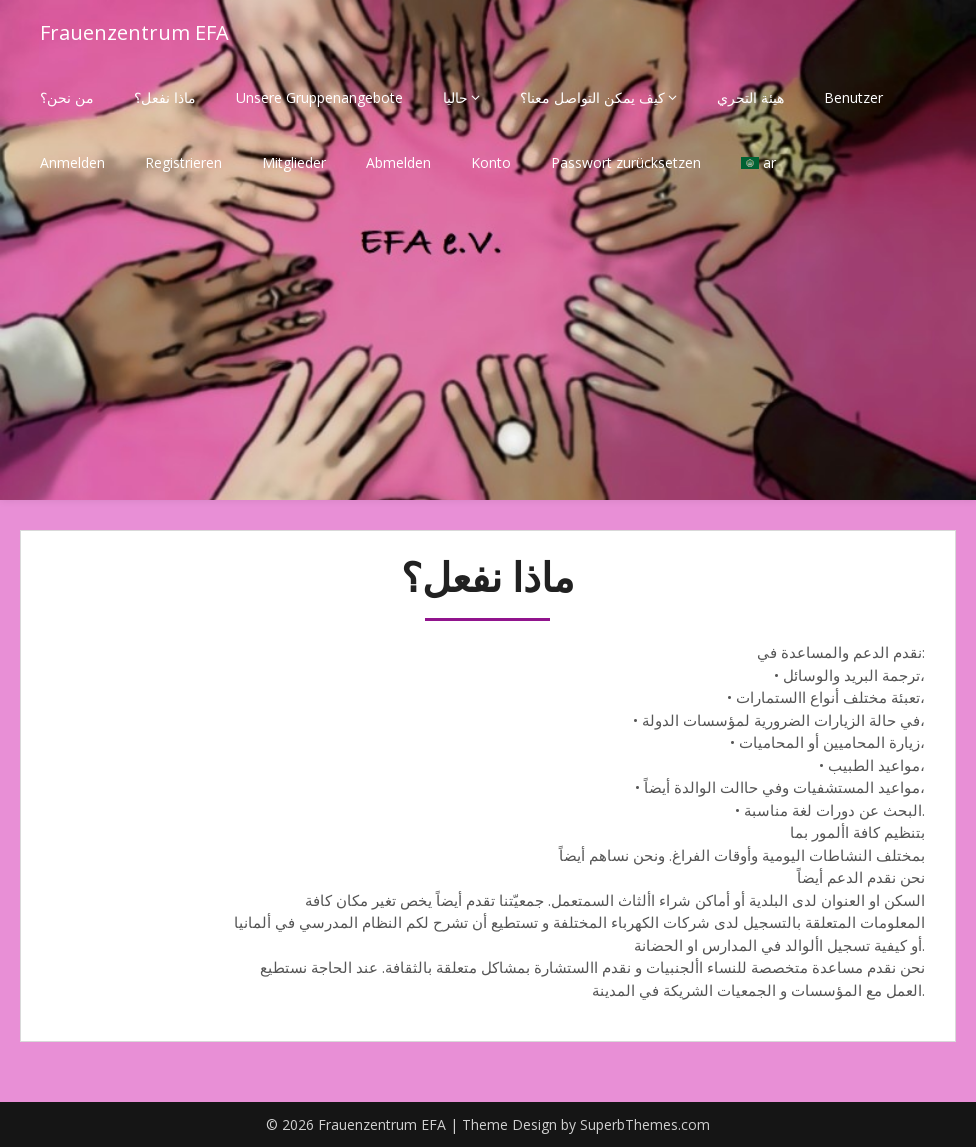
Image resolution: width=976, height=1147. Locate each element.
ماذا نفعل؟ (165, 97)
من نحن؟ (67, 97)
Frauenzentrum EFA (134, 32)
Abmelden (398, 162)
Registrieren (183, 162)
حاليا (455, 97)
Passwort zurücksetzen (626, 162)
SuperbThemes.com (645, 1124)
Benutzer (853, 97)
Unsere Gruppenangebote (319, 97)
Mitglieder (294, 162)
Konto (491, 162)
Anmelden (72, 162)
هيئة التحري (750, 97)
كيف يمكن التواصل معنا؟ (592, 97)
